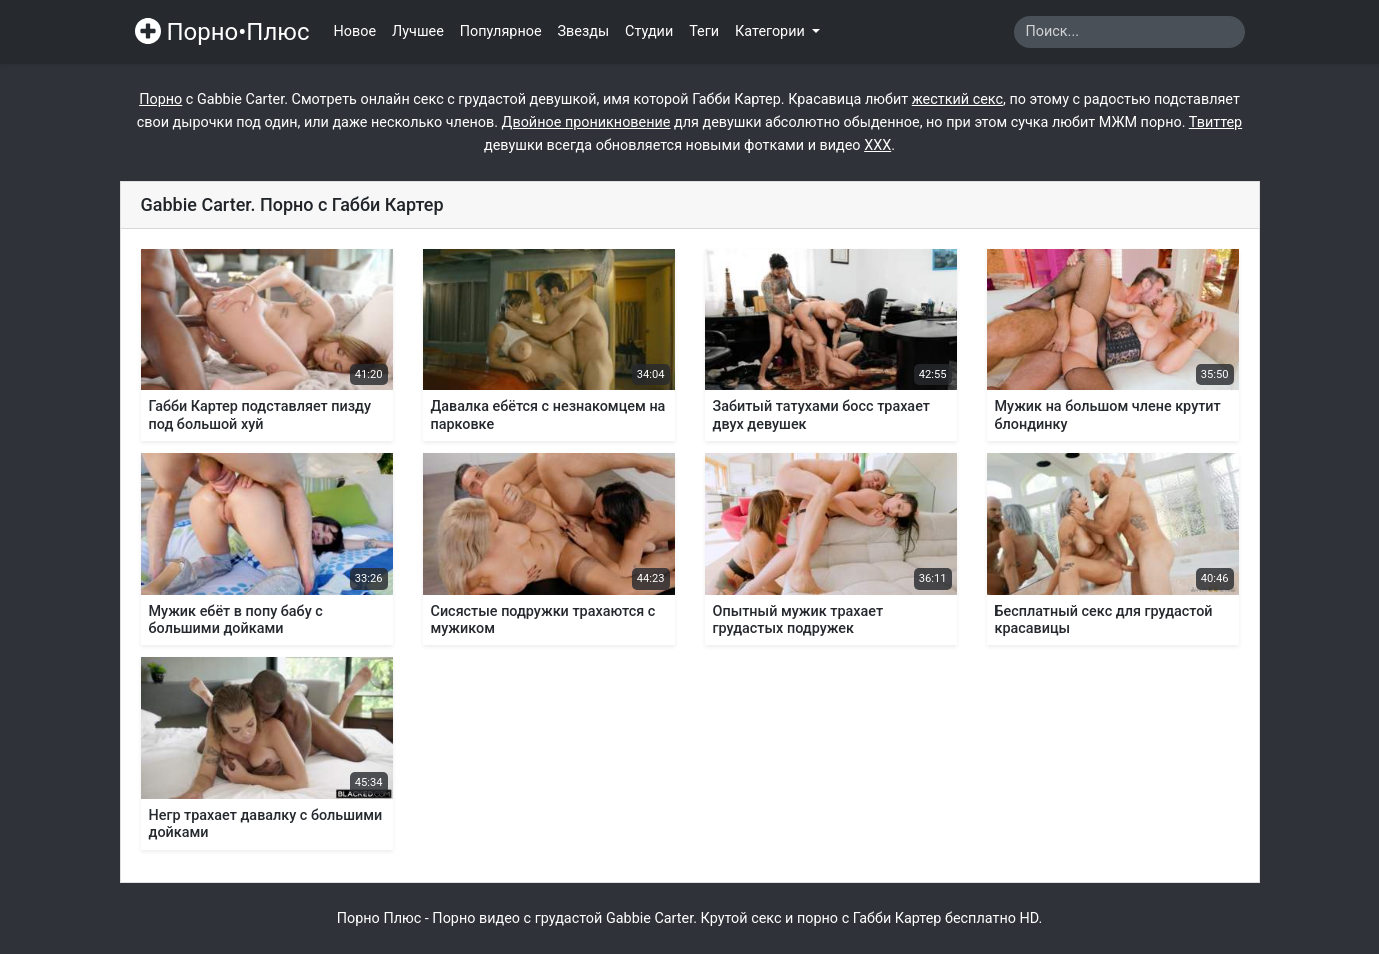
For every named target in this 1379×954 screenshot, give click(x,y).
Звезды (584, 31)
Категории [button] (771, 31)
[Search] (1129, 32)
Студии (649, 31)
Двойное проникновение (586, 122)
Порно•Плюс (222, 32)
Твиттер (1215, 122)
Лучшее (418, 31)
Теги (704, 31)
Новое (355, 31)
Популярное (501, 31)
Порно (160, 99)
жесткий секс (957, 99)
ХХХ (877, 145)
